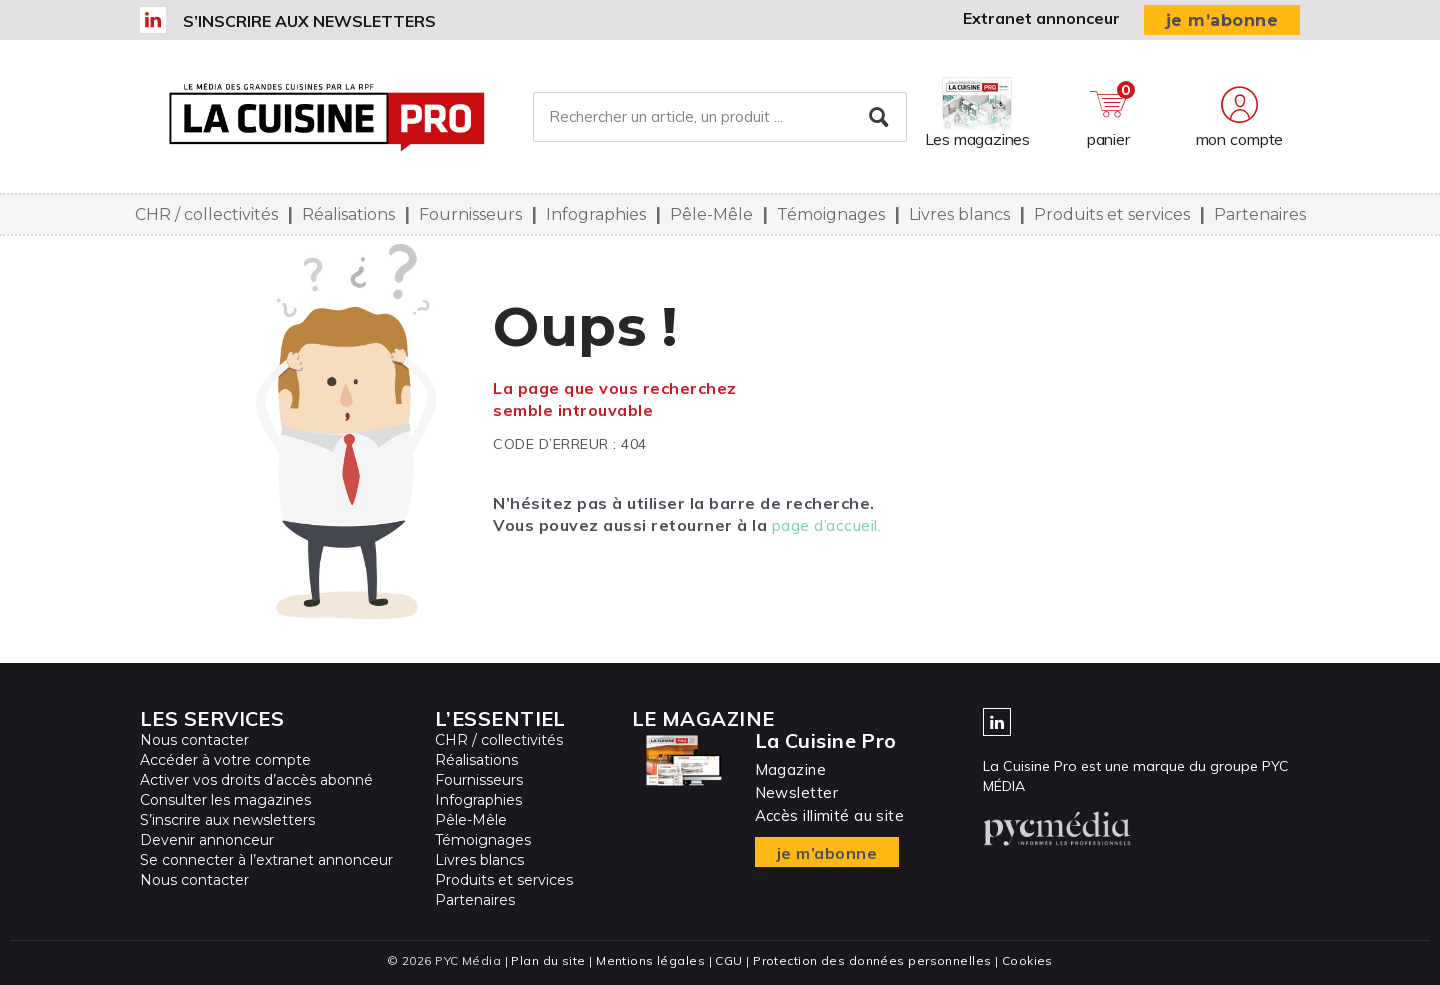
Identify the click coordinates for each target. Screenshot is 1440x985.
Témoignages (831, 214)
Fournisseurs (470, 214)
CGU (728, 960)
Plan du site (548, 960)
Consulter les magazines (225, 800)
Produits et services (1112, 214)
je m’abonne (1222, 20)
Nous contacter (194, 740)
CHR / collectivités (206, 214)
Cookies (1027, 960)
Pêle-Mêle (711, 214)
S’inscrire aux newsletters (309, 21)
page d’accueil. (827, 525)
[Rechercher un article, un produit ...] (719, 117)
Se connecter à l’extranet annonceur (266, 860)
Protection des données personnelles (872, 960)
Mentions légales (650, 960)
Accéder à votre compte (225, 760)
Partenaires (1260, 214)
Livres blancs (959, 214)
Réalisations (348, 214)
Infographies (596, 214)
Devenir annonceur (207, 840)
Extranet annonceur (1041, 18)
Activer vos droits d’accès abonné (256, 780)
